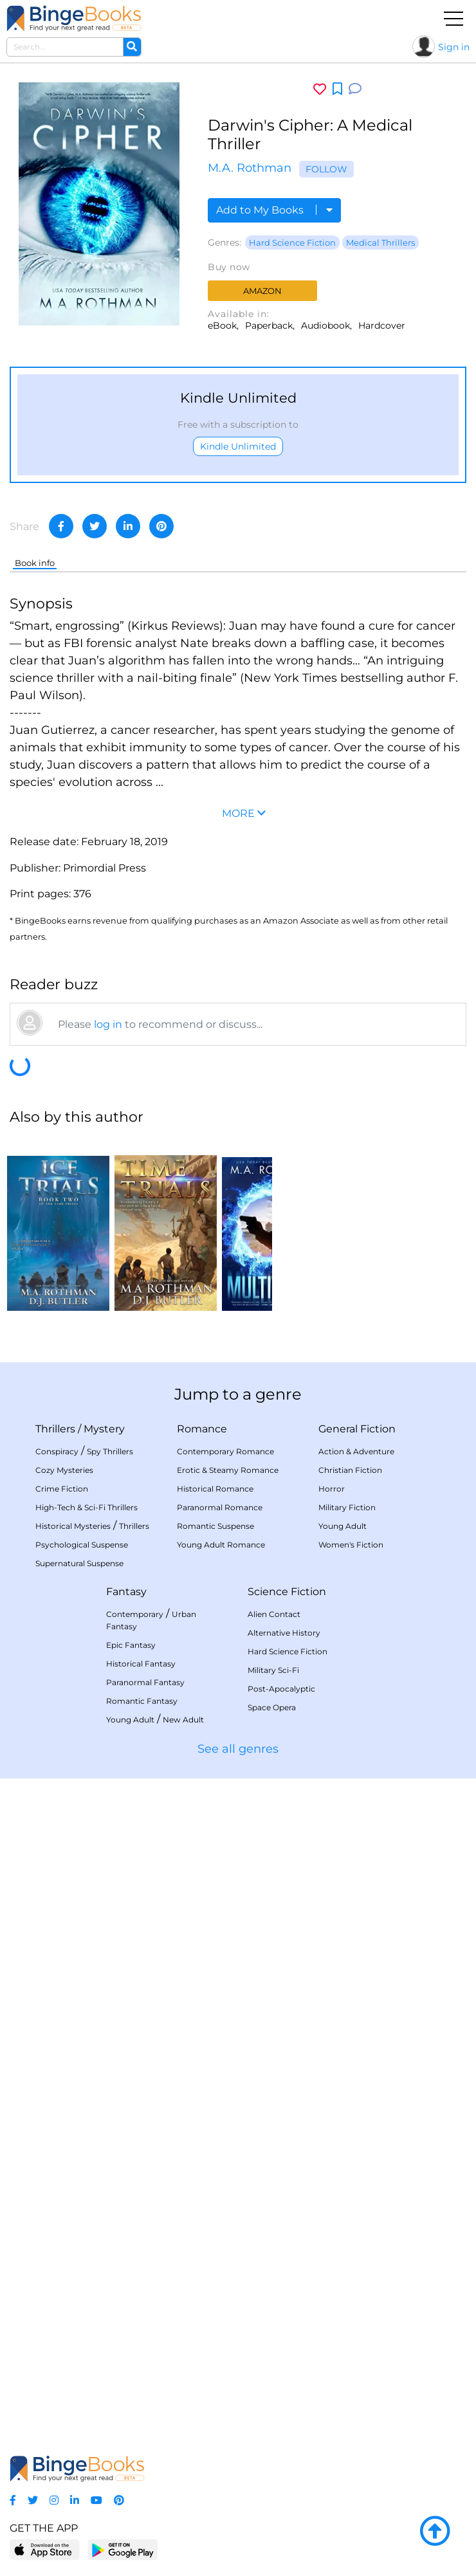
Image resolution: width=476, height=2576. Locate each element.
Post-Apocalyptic (281, 1689)
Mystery (104, 1429)
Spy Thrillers (110, 1451)
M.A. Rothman (249, 168)
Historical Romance (215, 1489)
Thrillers (55, 1429)
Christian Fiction (350, 1470)
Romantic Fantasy (142, 1701)
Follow (326, 169)
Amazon (262, 291)
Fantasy (126, 1591)
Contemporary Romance (225, 1451)
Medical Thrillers (380, 242)
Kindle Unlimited (238, 446)
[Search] (132, 47)
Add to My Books (274, 210)
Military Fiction (347, 1507)
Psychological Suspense (81, 1544)
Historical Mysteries (73, 1526)
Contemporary (134, 1614)
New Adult (183, 1719)
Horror (331, 1489)
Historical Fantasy (141, 1663)
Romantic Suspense (215, 1526)
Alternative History (284, 1633)
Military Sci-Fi (273, 1670)
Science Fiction (287, 1591)
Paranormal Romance (219, 1507)
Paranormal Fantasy (145, 1682)
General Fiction (357, 1429)
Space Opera (272, 1707)
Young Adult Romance (221, 1544)
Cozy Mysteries (64, 1470)
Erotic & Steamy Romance (228, 1470)
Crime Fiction (61, 1489)
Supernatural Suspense (79, 1563)
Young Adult (342, 1526)
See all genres (238, 1749)
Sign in (454, 47)
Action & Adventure (356, 1451)
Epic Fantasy (131, 1645)
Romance (202, 1429)
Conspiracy (56, 1451)
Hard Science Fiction (292, 242)
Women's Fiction (350, 1544)
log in (108, 1024)
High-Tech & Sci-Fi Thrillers (86, 1507)
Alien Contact (274, 1614)
